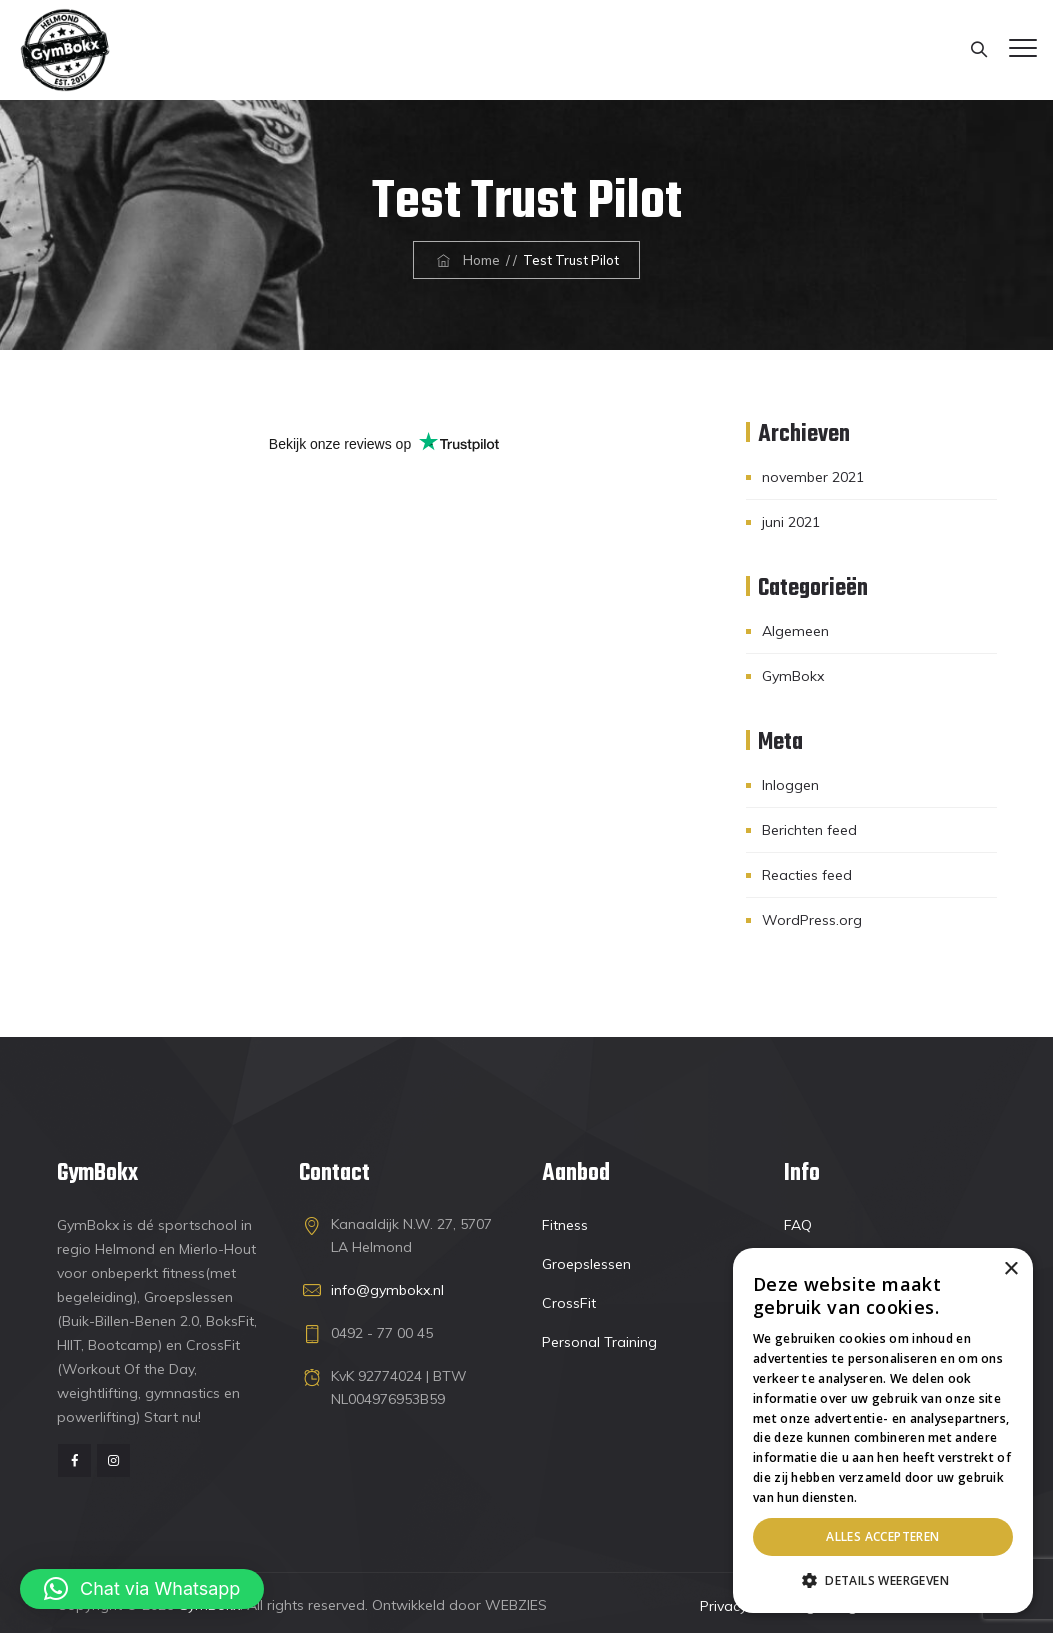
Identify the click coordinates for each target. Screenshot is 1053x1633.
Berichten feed (809, 830)
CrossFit (569, 1303)
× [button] (1010, 1269)
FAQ (798, 1225)
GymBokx (793, 676)
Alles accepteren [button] (882, 1536)
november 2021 (813, 477)
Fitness (565, 1225)
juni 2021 (791, 522)
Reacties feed (807, 875)
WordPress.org (812, 920)
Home (467, 260)
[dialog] (883, 1430)
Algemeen (795, 631)
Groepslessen (586, 1264)
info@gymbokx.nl (387, 1290)
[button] (142, 1589)
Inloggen (790, 785)
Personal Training (599, 1342)
